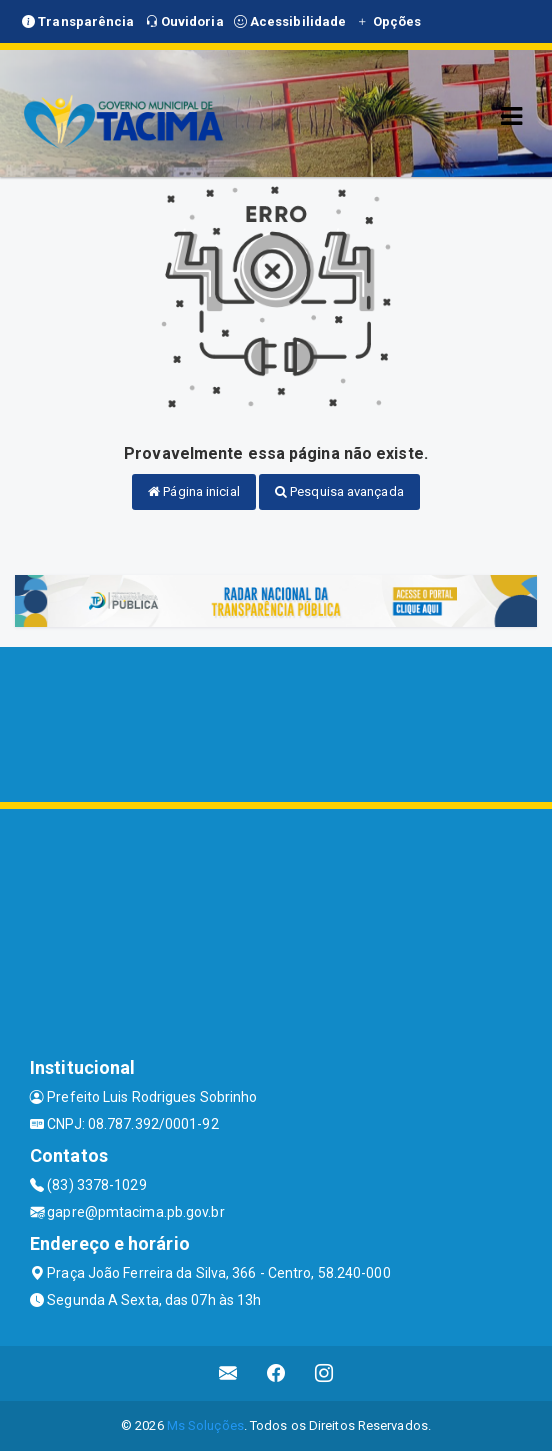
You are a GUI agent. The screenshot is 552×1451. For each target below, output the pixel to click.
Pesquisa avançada (339, 491)
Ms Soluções (205, 1425)
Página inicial (194, 491)
